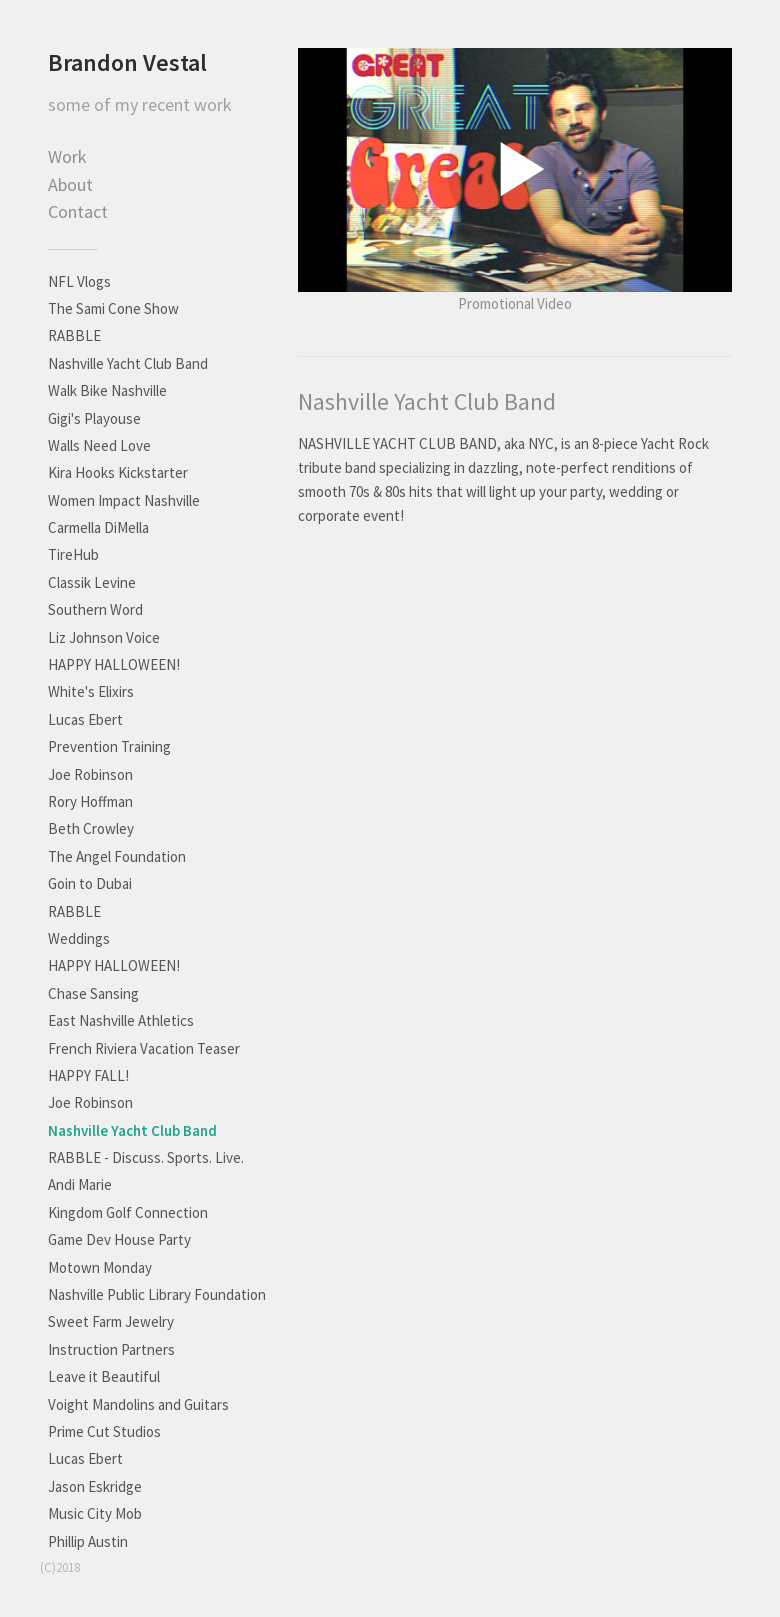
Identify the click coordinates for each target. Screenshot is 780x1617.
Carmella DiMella (98, 527)
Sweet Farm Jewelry (111, 1321)
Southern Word (95, 609)
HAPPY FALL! (88, 1075)
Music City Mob (95, 1513)
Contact (78, 211)
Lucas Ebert (85, 719)
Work (67, 156)
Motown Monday (100, 1267)
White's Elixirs (91, 691)
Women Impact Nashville (124, 500)
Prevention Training (109, 746)
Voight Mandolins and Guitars (138, 1404)
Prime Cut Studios (104, 1431)
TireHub (73, 554)
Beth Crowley (91, 828)
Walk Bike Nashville (107, 390)
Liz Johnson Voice (104, 637)
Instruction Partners (111, 1349)
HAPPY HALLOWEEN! (114, 664)
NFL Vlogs (79, 281)
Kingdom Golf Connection (128, 1212)
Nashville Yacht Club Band (128, 363)
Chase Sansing (93, 993)
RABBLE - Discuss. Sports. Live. (146, 1157)
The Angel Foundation (117, 856)
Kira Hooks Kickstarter (118, 472)
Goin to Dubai (90, 883)
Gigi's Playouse (94, 418)
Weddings (79, 938)
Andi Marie (80, 1184)
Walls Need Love (99, 445)
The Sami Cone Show (113, 308)
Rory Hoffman (90, 801)
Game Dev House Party (119, 1239)
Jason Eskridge (95, 1486)
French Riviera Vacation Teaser (144, 1048)
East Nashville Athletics (121, 1020)
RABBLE (74, 335)
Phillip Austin (88, 1541)
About (70, 184)
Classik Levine (92, 582)
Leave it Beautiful (104, 1376)
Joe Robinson (90, 774)
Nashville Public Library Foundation (157, 1294)
